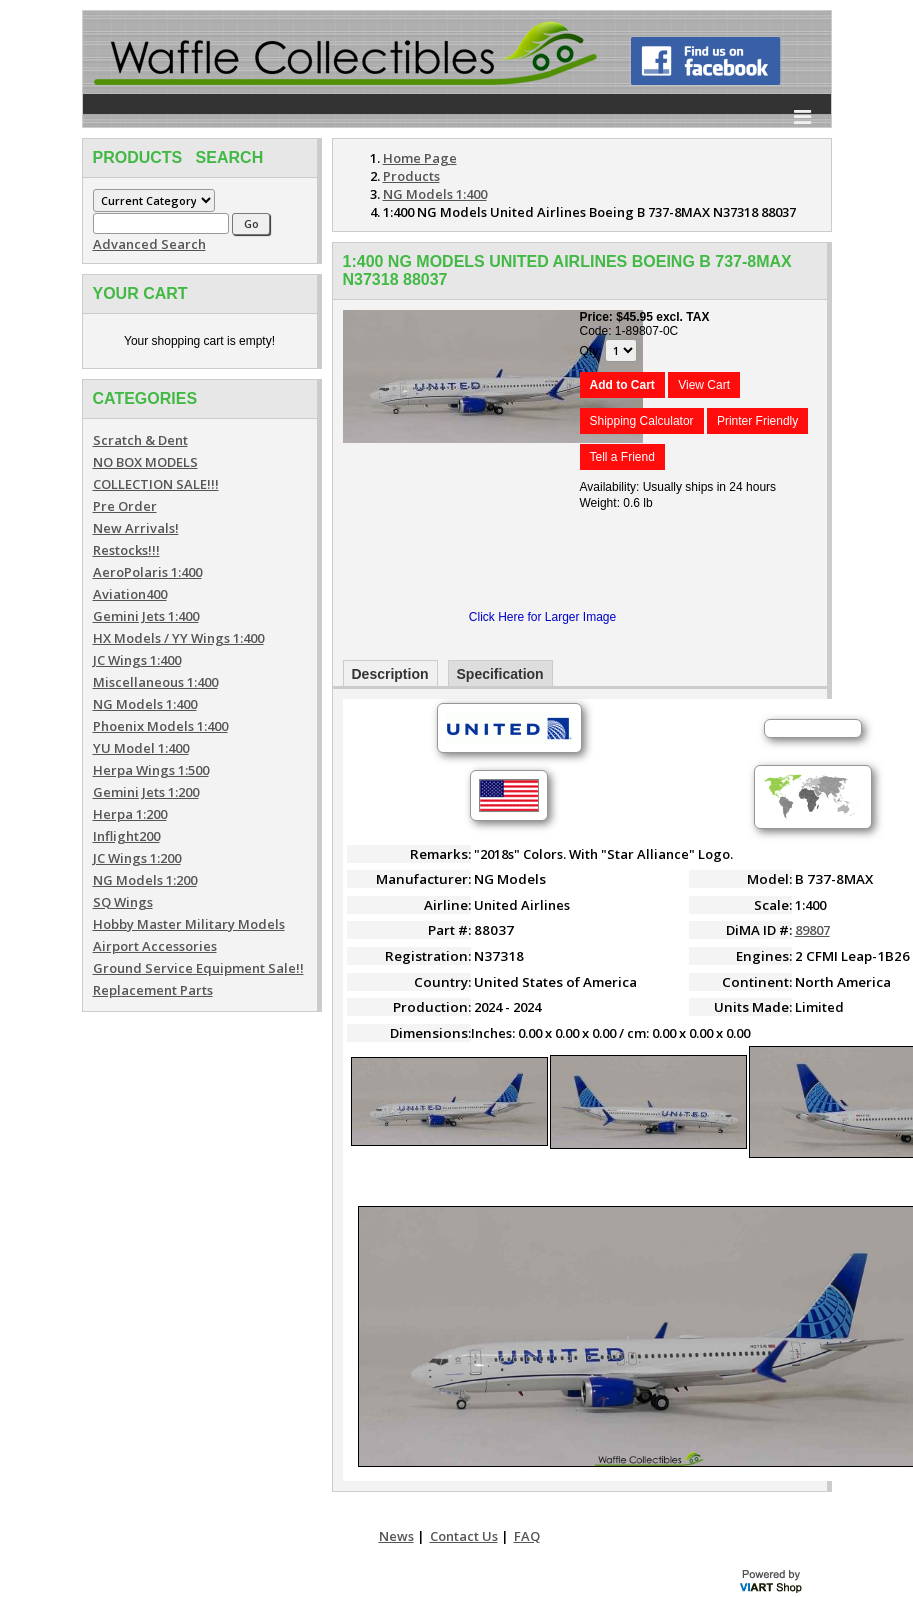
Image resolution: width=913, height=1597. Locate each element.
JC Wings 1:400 (137, 660)
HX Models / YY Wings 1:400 (178, 638)
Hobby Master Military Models (189, 924)
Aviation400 (130, 594)
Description (390, 674)
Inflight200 (126, 836)
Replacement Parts (153, 990)
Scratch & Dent (140, 440)
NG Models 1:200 (145, 880)
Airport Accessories (155, 946)
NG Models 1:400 (145, 704)
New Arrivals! (136, 528)
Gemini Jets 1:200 (146, 792)
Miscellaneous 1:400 (155, 682)
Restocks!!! (126, 550)
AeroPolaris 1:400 (147, 572)
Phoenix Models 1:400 (160, 726)
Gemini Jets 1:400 (146, 616)
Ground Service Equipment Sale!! (198, 968)
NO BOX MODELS (145, 462)
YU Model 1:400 (141, 748)
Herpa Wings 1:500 (151, 770)
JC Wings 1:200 (137, 858)
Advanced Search (149, 244)
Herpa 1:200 (130, 814)
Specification (500, 674)
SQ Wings (123, 902)
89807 (812, 930)
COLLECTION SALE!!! (156, 484)
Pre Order (125, 506)
